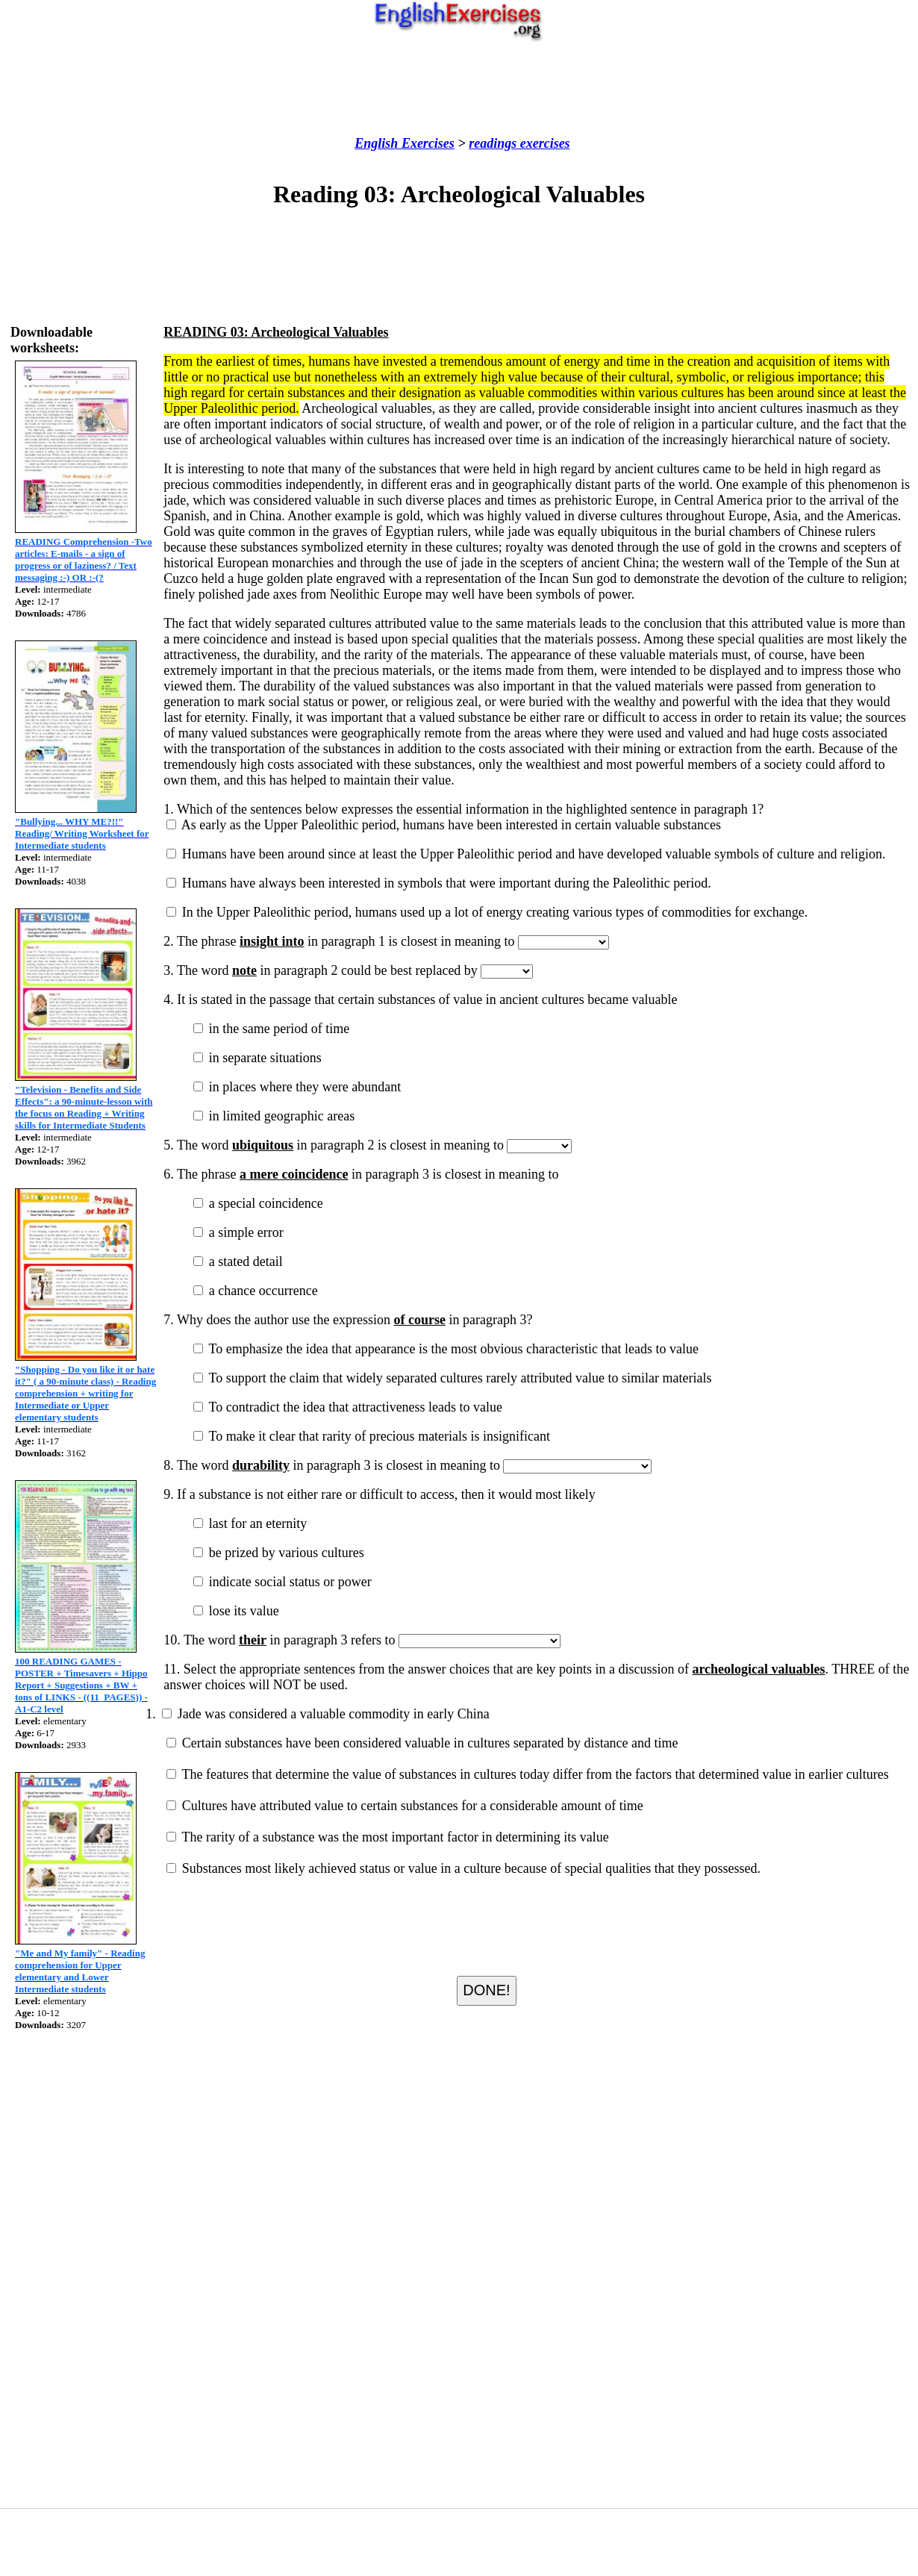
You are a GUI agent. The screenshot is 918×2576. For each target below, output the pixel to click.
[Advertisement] (459, 88)
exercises (542, 143)
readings (492, 143)
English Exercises (405, 143)
